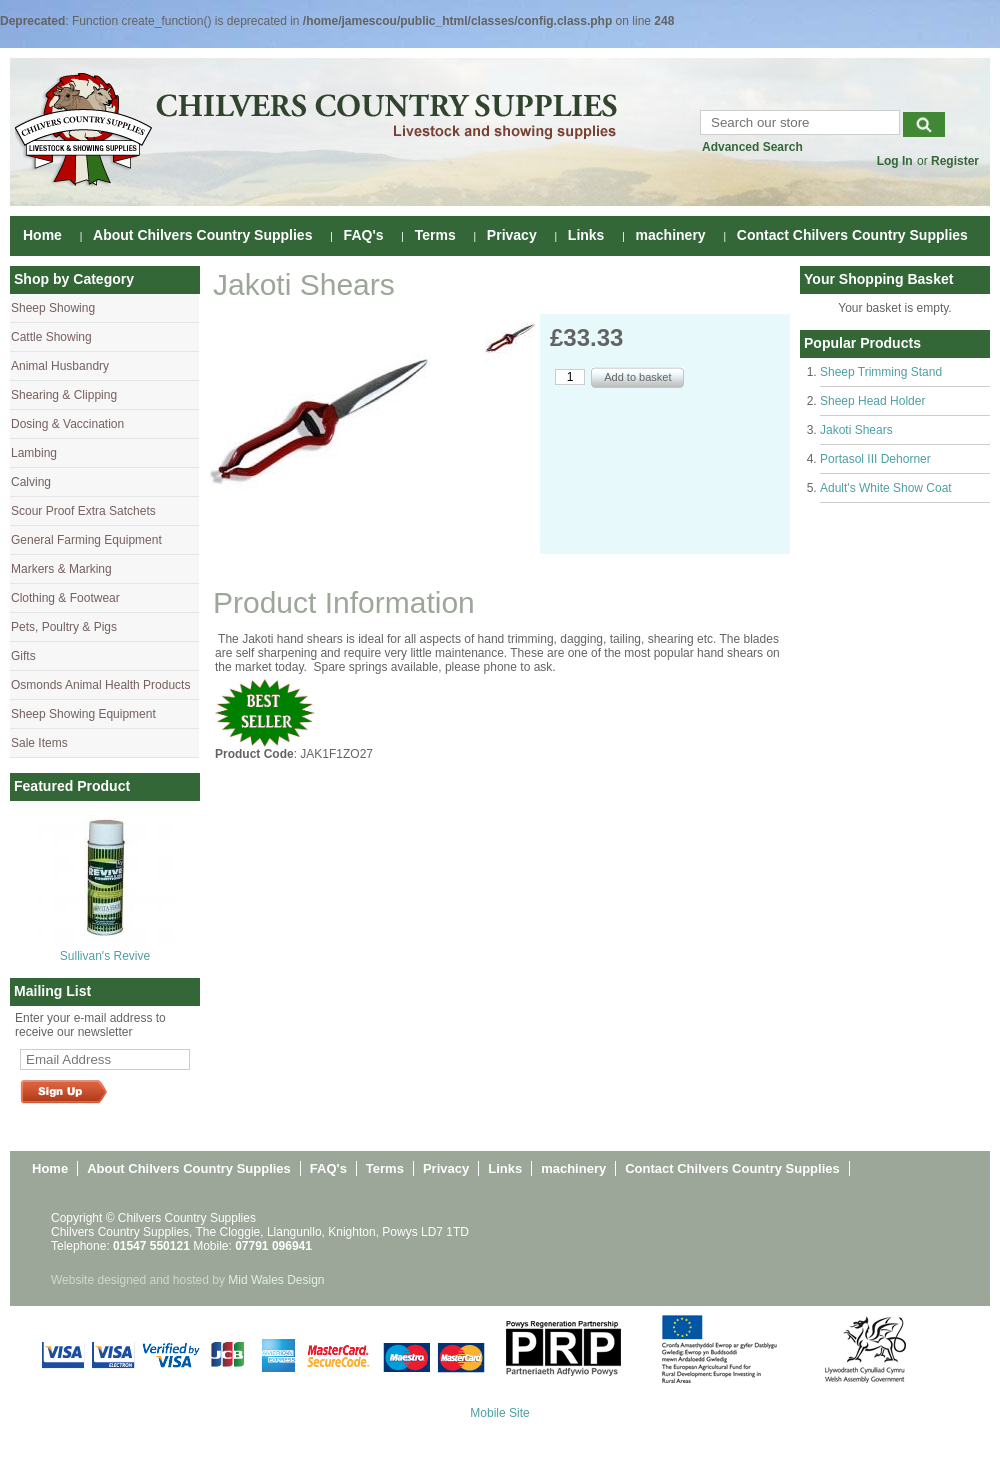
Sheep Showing (53, 308)
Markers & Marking (61, 569)
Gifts (23, 656)
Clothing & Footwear (65, 598)
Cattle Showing (51, 337)
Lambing (34, 453)
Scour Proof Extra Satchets (83, 511)
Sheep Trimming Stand (881, 372)
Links (586, 235)
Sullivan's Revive (105, 956)
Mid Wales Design (276, 1280)
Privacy (512, 235)
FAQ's (364, 235)
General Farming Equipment (86, 540)
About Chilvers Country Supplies (202, 235)
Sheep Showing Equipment (83, 714)
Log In (895, 161)
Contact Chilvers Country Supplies (852, 235)
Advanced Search (752, 147)
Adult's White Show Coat (886, 488)
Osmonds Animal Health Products (100, 685)
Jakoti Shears (856, 430)
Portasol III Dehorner (875, 459)
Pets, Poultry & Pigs (64, 627)
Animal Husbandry (60, 366)
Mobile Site (499, 1413)
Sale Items (39, 743)
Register (955, 161)
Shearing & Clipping (64, 395)
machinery (671, 235)
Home (42, 235)
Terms (435, 235)
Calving (31, 482)
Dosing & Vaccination (67, 424)
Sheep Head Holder (872, 401)
